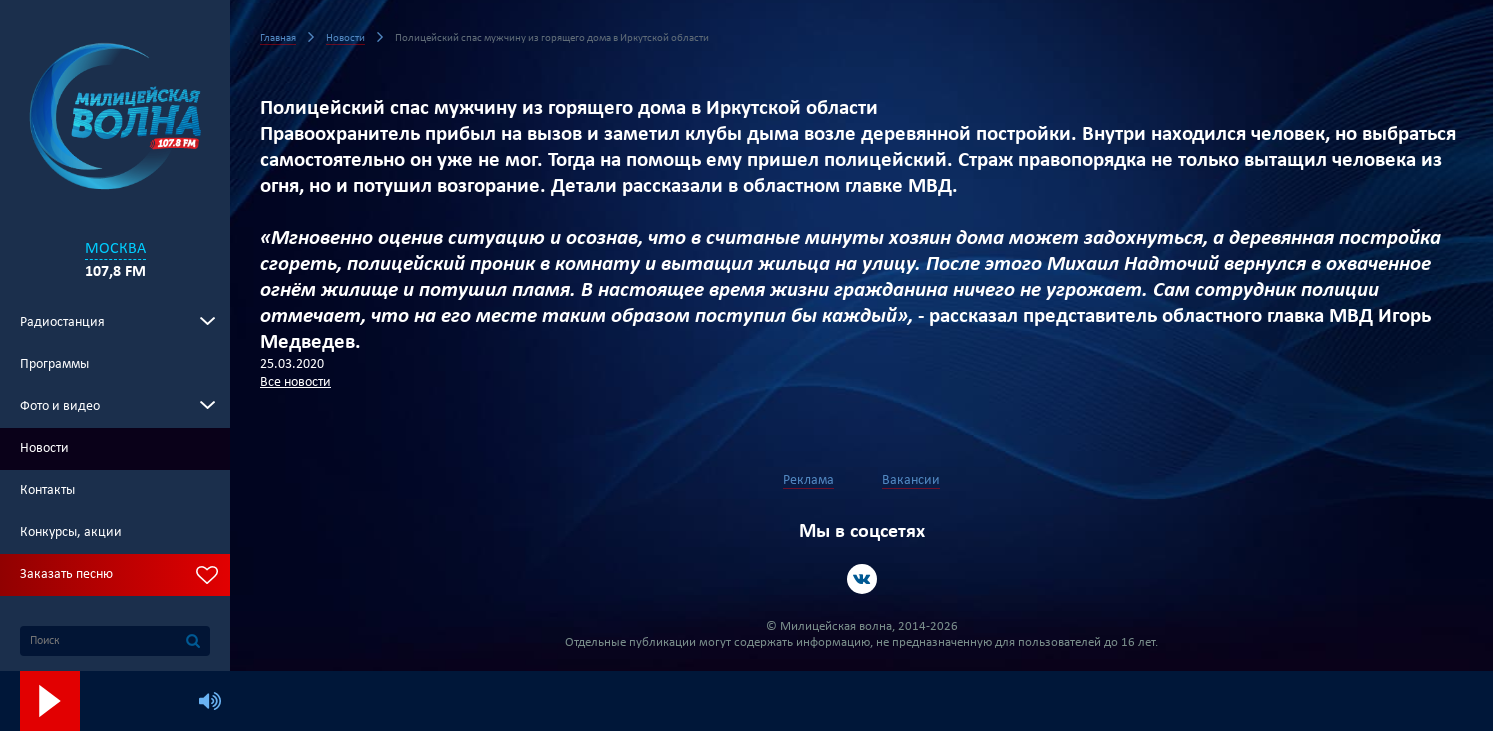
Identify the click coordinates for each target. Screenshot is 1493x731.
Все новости (295, 382)
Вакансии (911, 480)
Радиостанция (62, 322)
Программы (54, 364)
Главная (278, 38)
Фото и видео (60, 406)
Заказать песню (66, 574)
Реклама (808, 480)
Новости (44, 448)
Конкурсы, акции (71, 532)
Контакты (47, 490)
